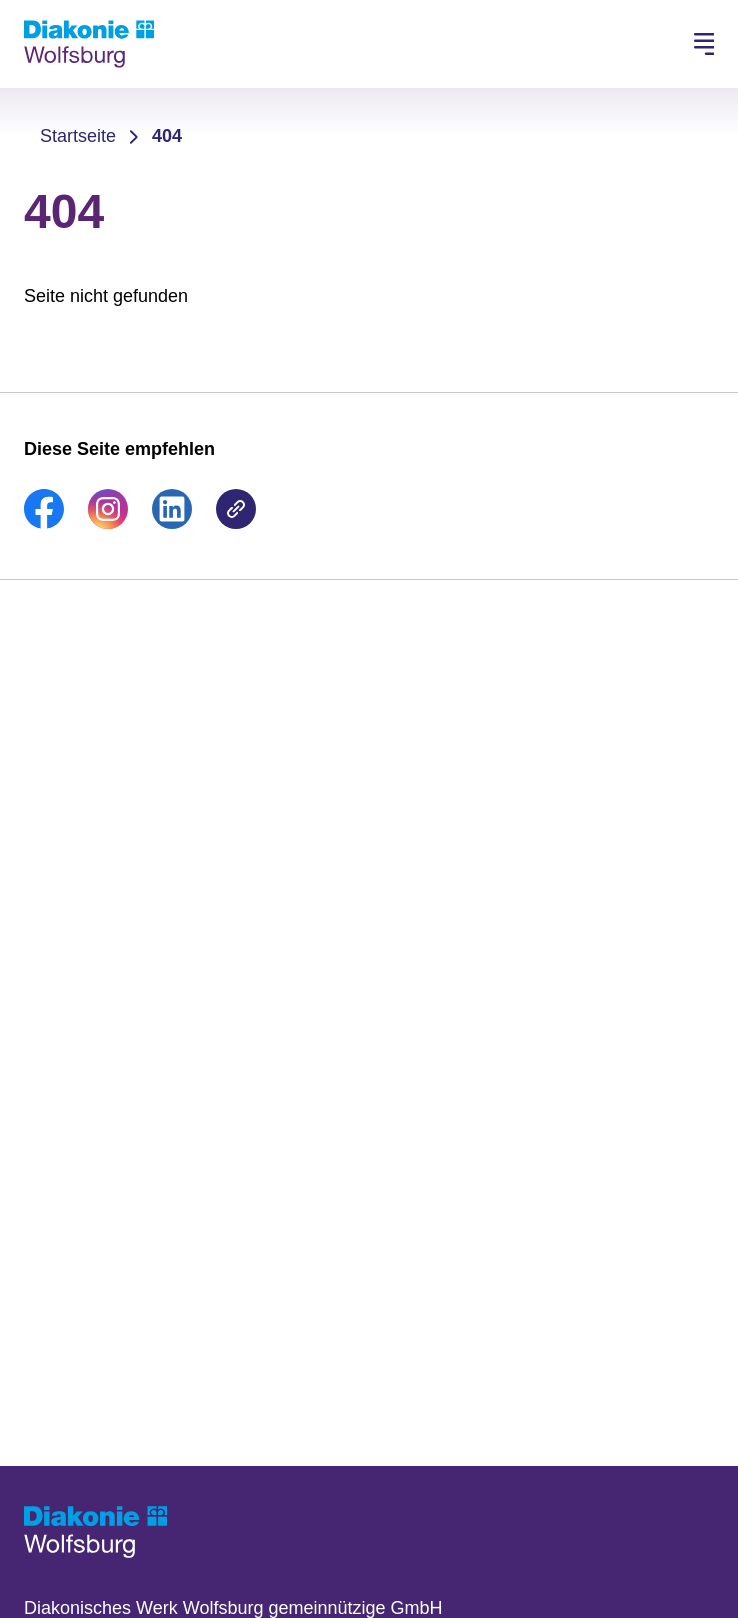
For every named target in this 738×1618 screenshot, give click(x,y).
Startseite (78, 136)
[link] (44, 523)
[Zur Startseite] (89, 44)
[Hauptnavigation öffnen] (704, 44)
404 (167, 136)
